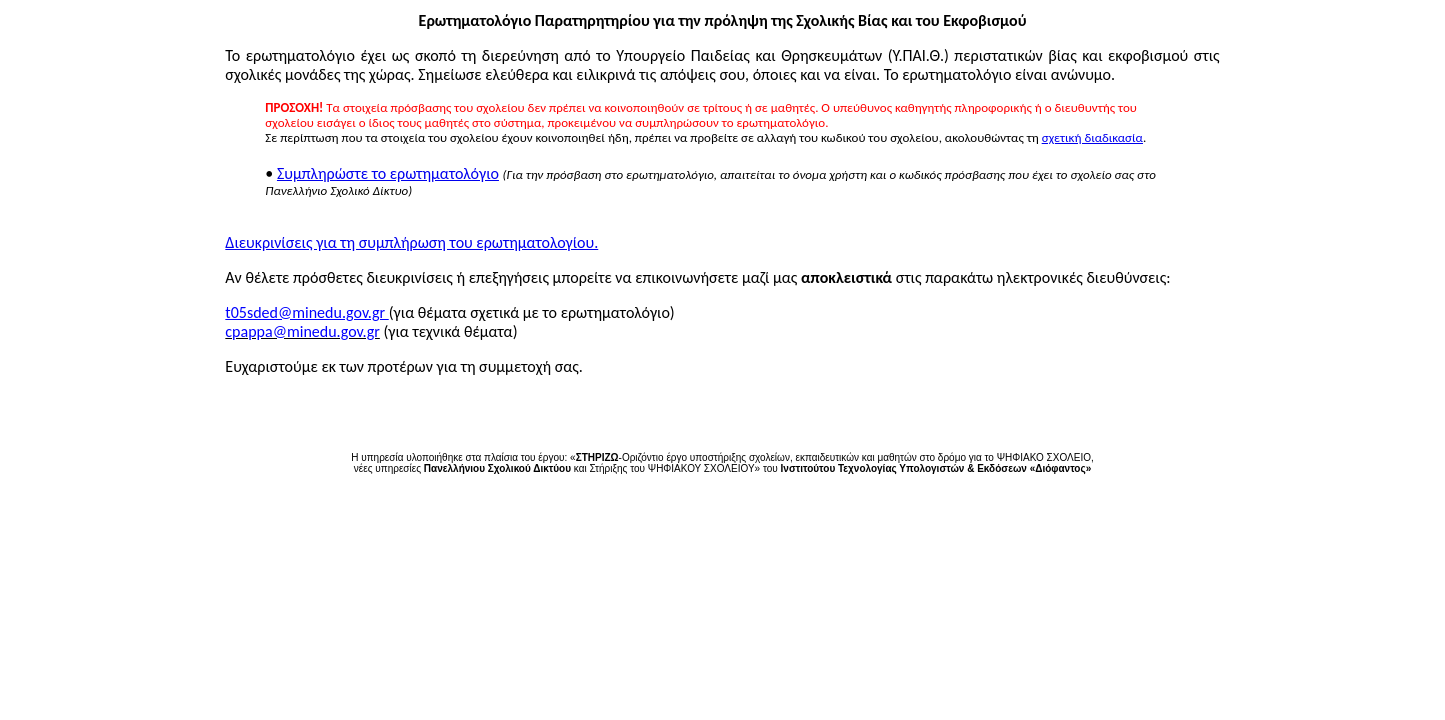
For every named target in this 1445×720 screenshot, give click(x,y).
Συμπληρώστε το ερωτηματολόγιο (388, 173)
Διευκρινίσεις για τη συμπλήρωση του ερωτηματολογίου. (411, 242)
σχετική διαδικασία (1092, 137)
